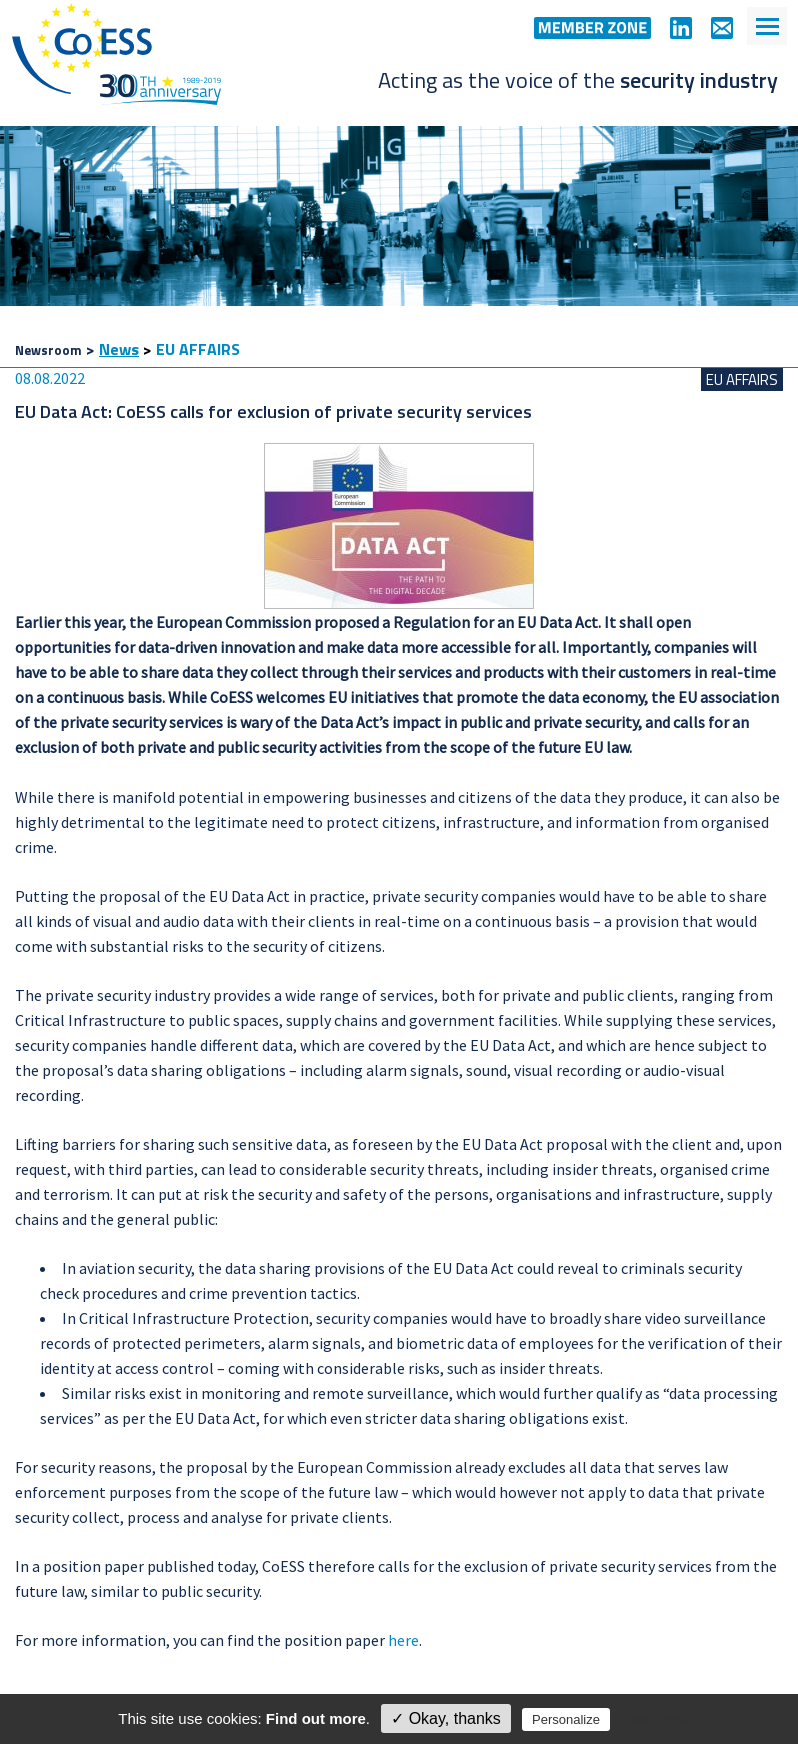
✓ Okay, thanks (446, 1718)
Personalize (566, 1719)
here (403, 1640)
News (119, 349)
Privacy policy (657, 1719)
